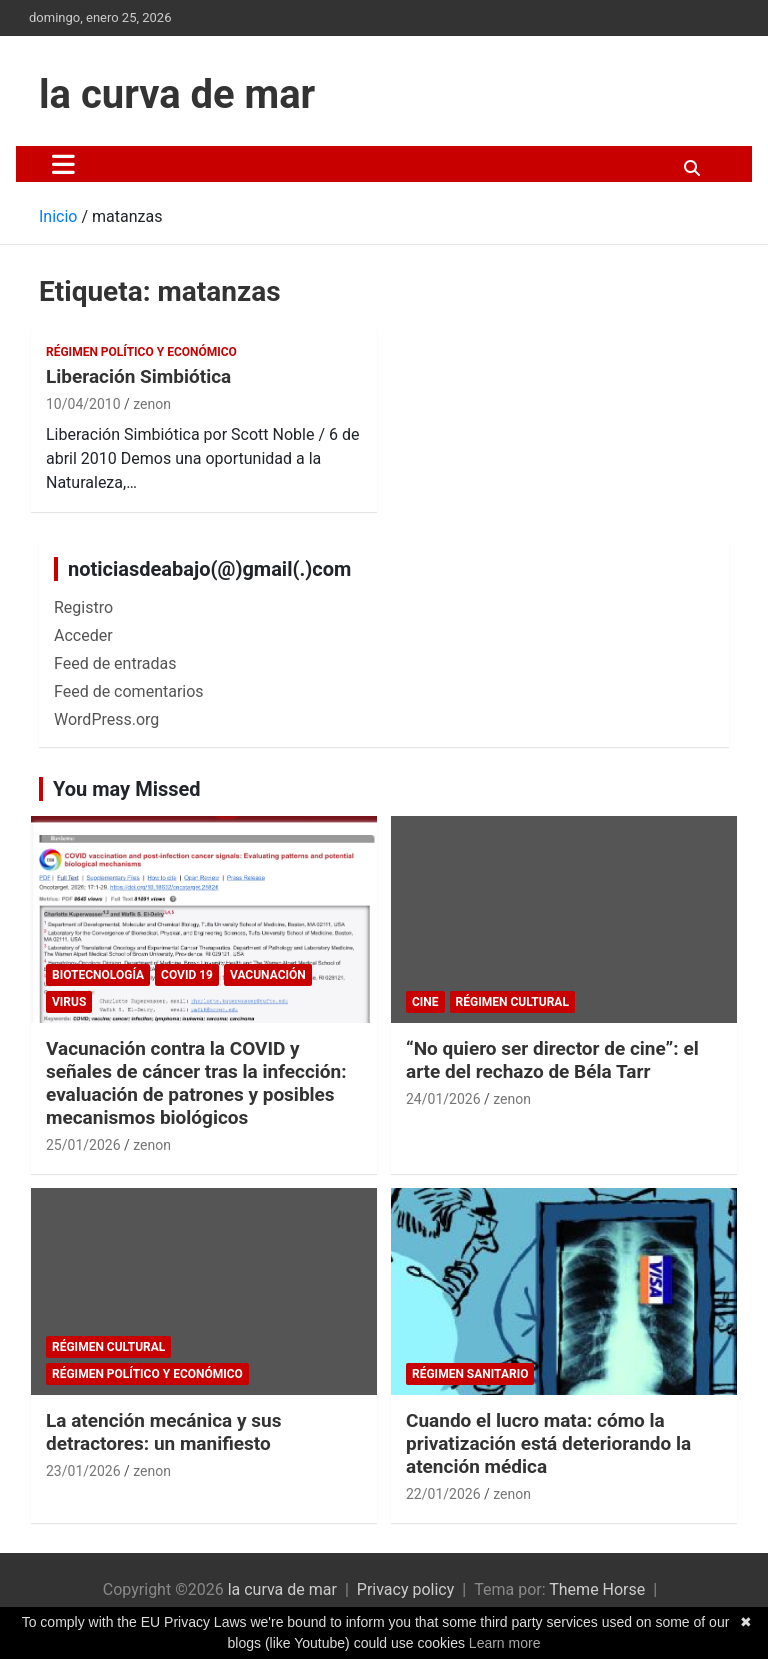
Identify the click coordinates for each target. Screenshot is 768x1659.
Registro (83, 607)
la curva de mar (177, 94)
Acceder (83, 635)
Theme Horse (597, 1589)
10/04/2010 (83, 404)
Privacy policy (406, 1589)
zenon (152, 404)
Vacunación (268, 975)
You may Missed (127, 789)
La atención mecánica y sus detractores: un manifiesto (163, 1432)
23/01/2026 (83, 1471)
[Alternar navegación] (63, 164)
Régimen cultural (512, 1002)
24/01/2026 (443, 1099)
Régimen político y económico (141, 352)
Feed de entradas (115, 663)
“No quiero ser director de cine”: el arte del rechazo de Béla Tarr (552, 1060)
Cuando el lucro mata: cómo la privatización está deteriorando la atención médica (548, 1443)
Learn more (505, 1643)
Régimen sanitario (470, 1374)
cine (425, 1002)
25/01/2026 (83, 1145)
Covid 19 (187, 975)
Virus (69, 1002)
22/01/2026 (443, 1494)
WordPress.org (106, 719)
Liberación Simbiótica (138, 376)
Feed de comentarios (129, 691)
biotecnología (98, 975)
